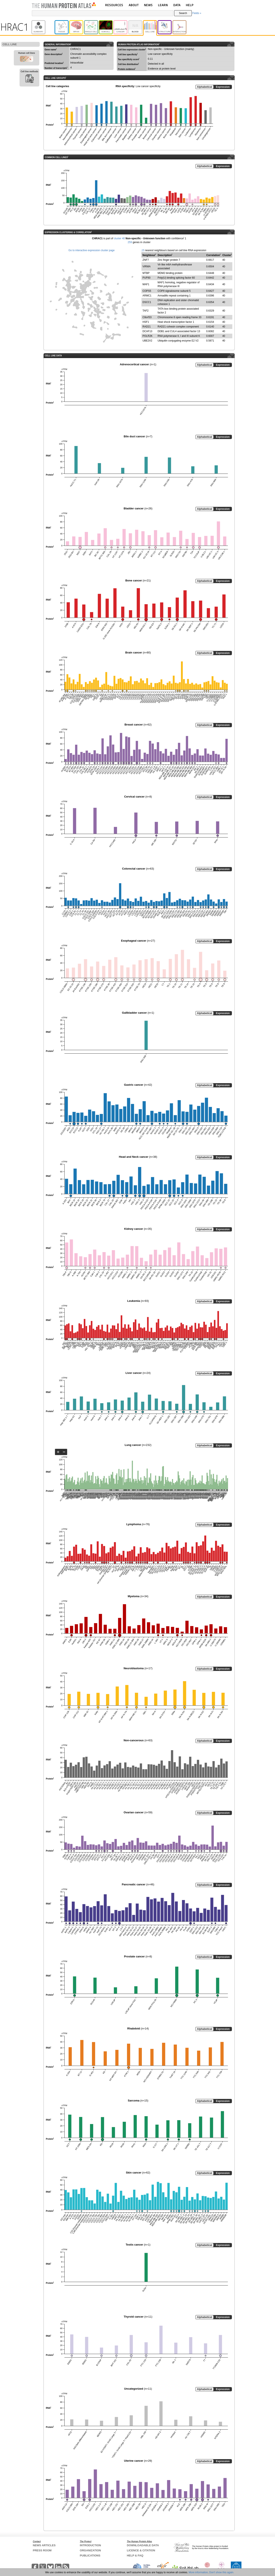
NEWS (148, 5)
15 (142, 250)
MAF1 (145, 284)
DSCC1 (146, 302)
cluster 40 (119, 238)
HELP (189, 5)
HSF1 (145, 321)
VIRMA (146, 266)
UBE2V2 (147, 340)
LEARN (163, 5)
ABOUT (134, 5)
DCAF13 (147, 331)
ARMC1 (146, 295)
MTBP (145, 273)
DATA (177, 5)
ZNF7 (145, 259)
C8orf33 (147, 317)
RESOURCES (114, 5)
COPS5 (146, 290)
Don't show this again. (221, 2572)
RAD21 (146, 326)
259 (130, 242)
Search (183, 13)
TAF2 (145, 310)
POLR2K (147, 335)
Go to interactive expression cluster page (91, 250)
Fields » (196, 13)
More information (198, 2572)
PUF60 (146, 277)
